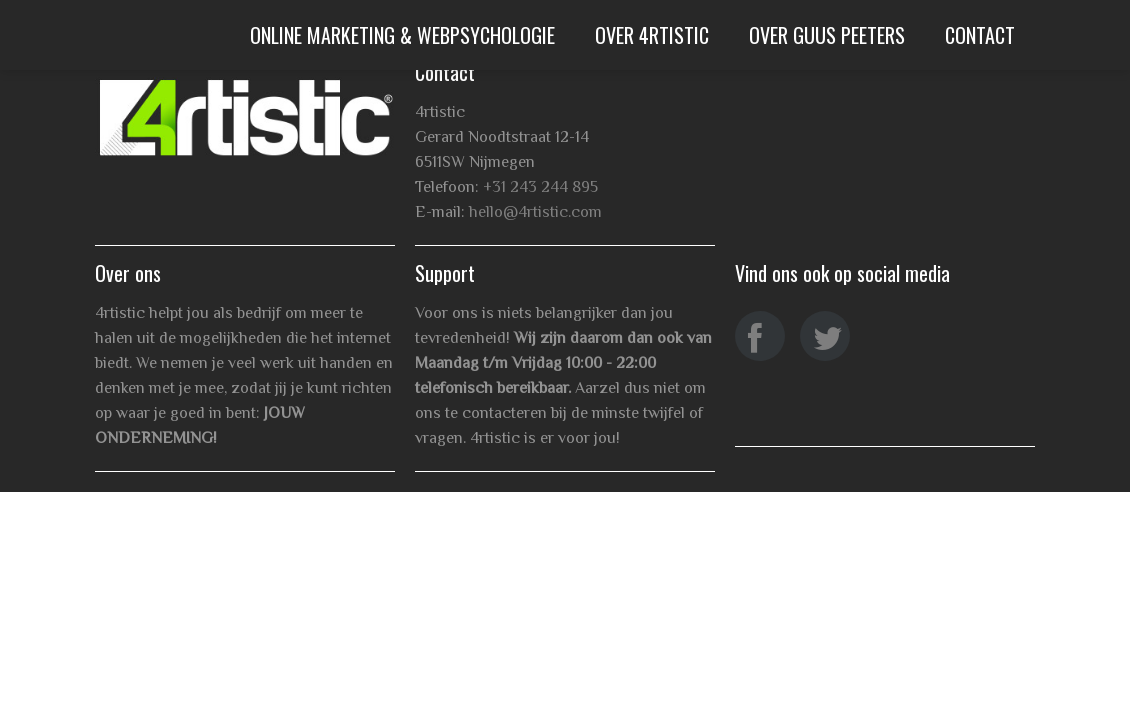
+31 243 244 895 (540, 187)
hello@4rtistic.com (535, 212)
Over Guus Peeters (827, 35)
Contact (980, 35)
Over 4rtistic (652, 35)
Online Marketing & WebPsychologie (402, 35)
